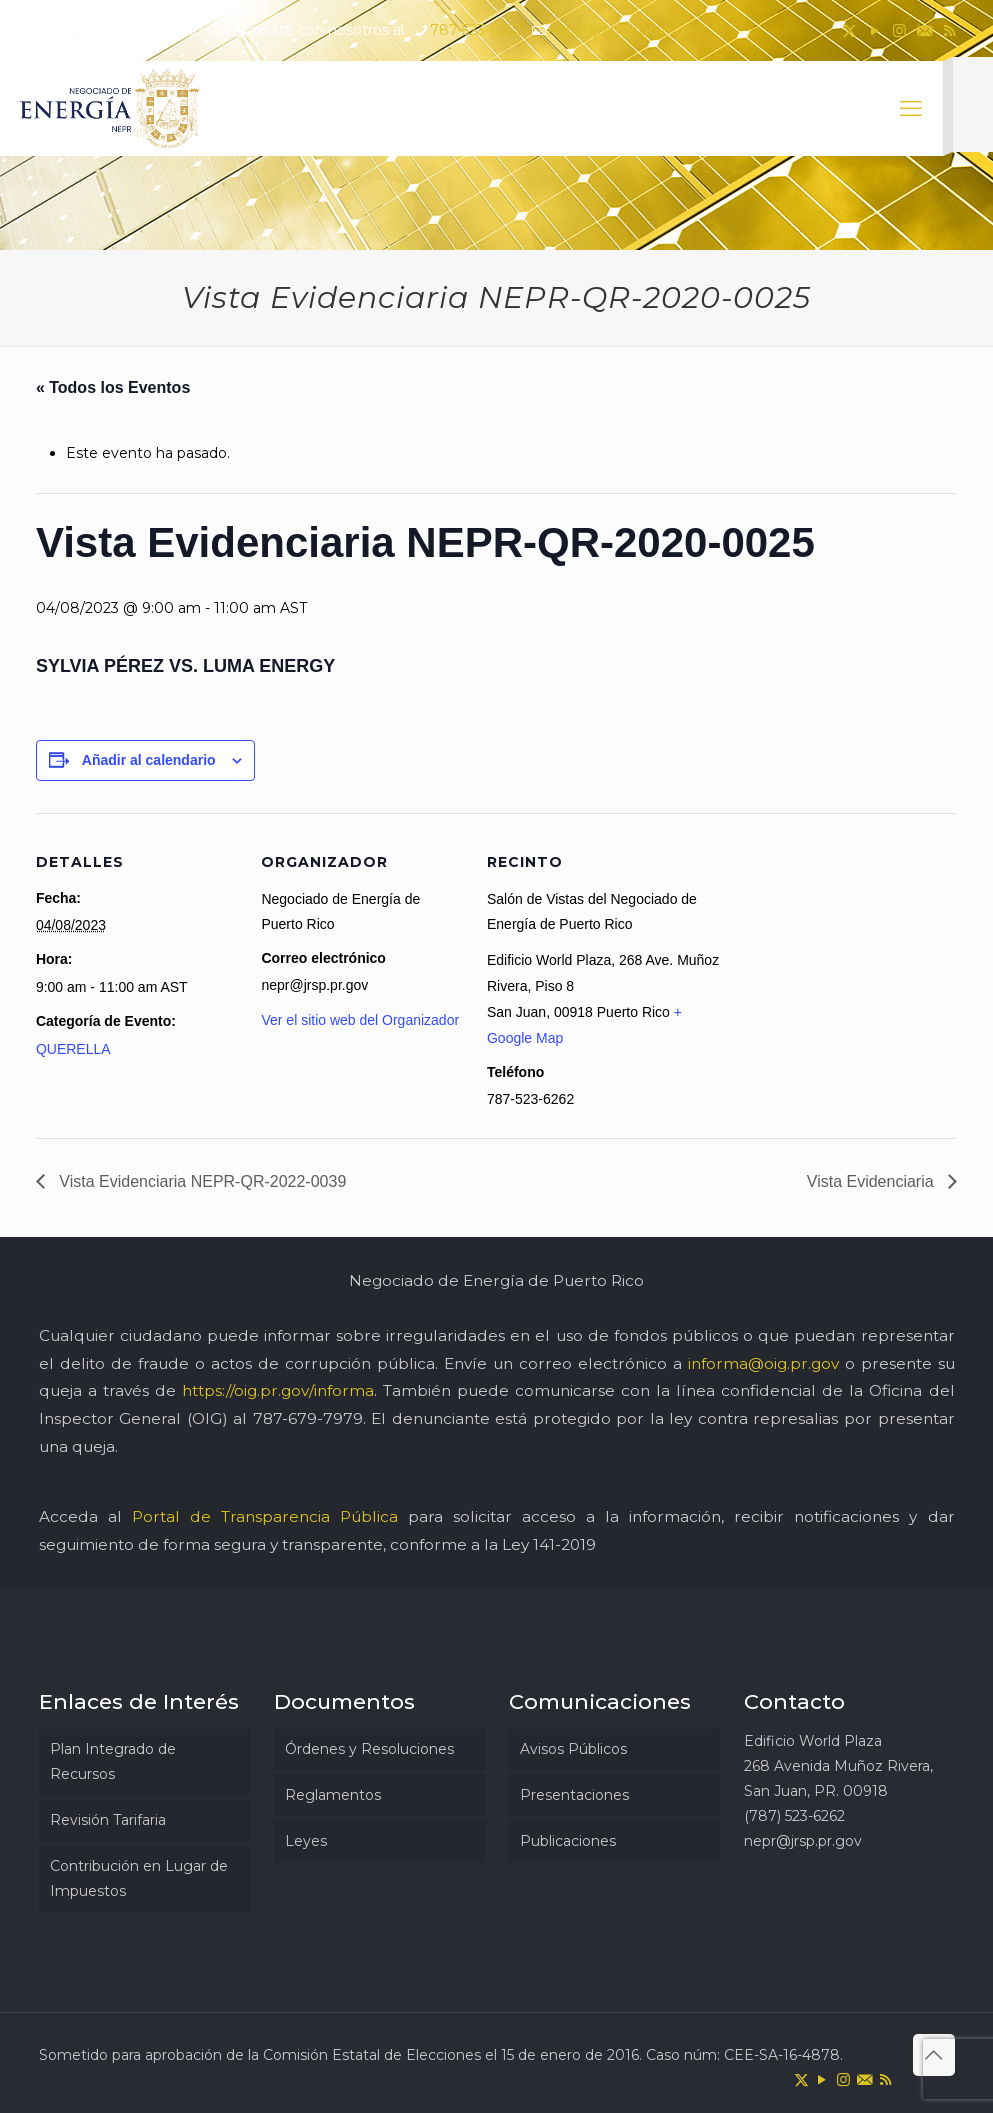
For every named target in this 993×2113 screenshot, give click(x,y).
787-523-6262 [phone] (476, 30)
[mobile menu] (911, 109)
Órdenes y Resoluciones (369, 1749)
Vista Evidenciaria (872, 1181)
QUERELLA (73, 1049)
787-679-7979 (308, 1418)
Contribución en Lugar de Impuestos (139, 1878)
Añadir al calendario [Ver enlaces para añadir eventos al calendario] (149, 760)
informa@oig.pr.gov (763, 1363)
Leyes (306, 1841)
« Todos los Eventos (113, 387)
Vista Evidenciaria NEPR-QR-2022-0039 (200, 1181)
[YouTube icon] (874, 30)
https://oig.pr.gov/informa (278, 1390)
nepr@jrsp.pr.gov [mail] (607, 30)
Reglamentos (333, 1795)
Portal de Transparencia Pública (265, 1516)
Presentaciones (574, 1795)
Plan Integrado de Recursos (113, 1761)
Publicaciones (568, 1841)
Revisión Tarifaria (108, 1820)
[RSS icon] (949, 30)
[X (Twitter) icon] (849, 30)
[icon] (924, 30)
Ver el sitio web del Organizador (360, 1020)
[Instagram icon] (899, 30)
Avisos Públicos (573, 1749)
